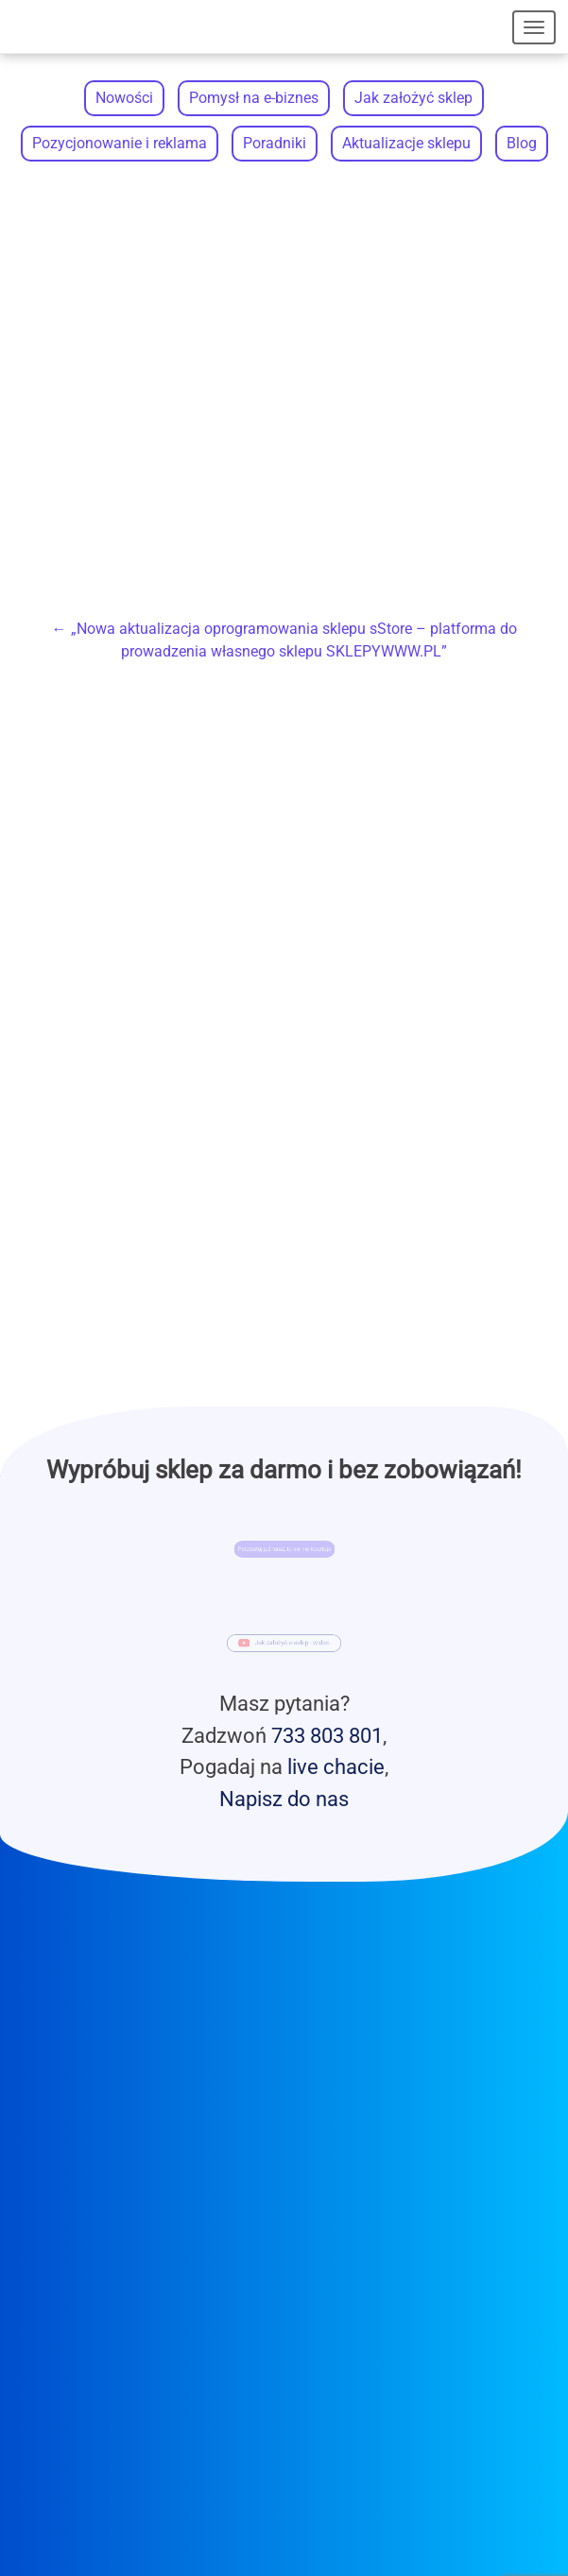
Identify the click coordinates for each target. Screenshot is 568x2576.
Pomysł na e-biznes (253, 98)
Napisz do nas (284, 1798)
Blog (522, 143)
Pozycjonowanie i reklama (119, 143)
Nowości (124, 98)
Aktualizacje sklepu (406, 143)
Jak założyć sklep (413, 98)
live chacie (336, 1766)
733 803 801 (327, 1735)
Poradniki (274, 143)
